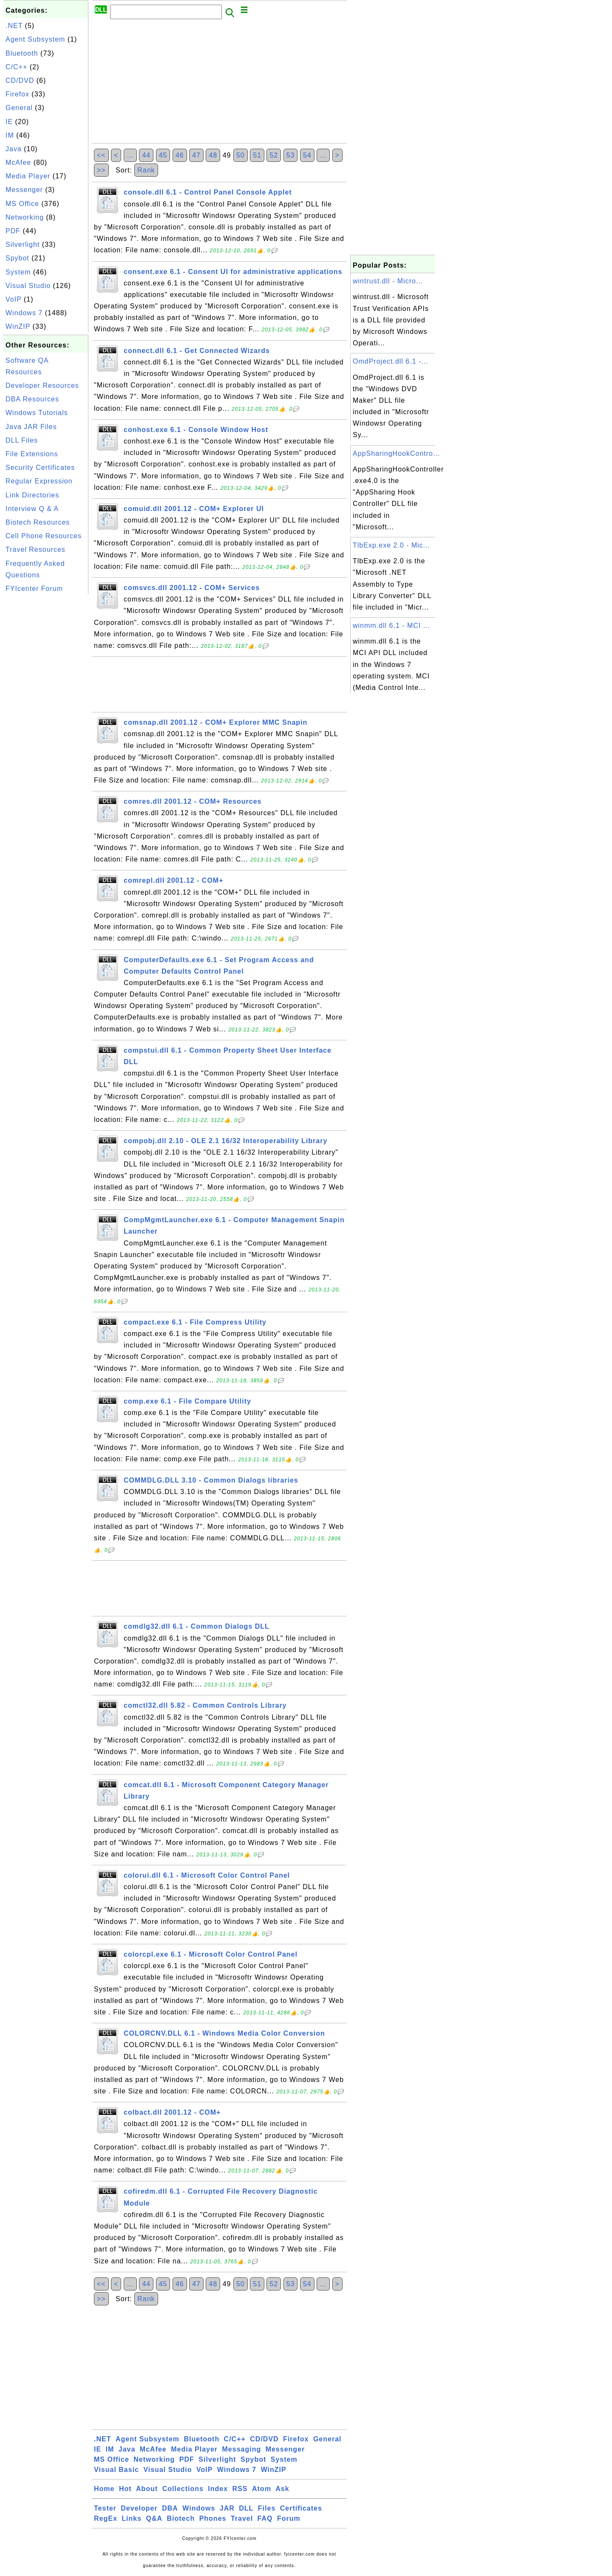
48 (213, 155)
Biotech (181, 2518)
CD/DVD (20, 80)
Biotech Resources (38, 522)
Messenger (24, 189)
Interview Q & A (32, 508)
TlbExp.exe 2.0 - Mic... (391, 545)
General (19, 107)
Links (132, 2518)
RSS (240, 2488)
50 (240, 155)
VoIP (14, 299)
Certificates (301, 2508)
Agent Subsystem (35, 39)
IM (10, 135)
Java (14, 149)
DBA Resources (32, 399)
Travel (242, 2518)
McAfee (18, 162)
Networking (25, 217)
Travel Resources (35, 549)
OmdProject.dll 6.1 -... (390, 361)
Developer (139, 2508)
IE (9, 121)
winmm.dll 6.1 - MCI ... (391, 625)
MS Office (22, 203)
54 (307, 155)
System (18, 272)
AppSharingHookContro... (396, 453)
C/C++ (16, 67)
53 (290, 155)
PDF (13, 230)
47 (196, 155)
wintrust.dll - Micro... (388, 281)
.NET (14, 25)
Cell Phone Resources (44, 535)
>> (101, 170)
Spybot (17, 258)
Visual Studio (28, 285)
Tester (105, 2508)
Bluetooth (22, 53)
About (147, 2488)
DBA (170, 2508)
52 (273, 155)
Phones (213, 2518)
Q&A (154, 2518)
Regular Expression (39, 481)
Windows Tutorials (37, 412)
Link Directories (32, 495)
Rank (146, 170)
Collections (183, 2488)
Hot (125, 2488)
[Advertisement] (45, 723)
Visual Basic (116, 2469)
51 (257, 155)
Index (218, 2488)
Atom (261, 2488)
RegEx (105, 2518)
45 (163, 155)
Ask (282, 2488)
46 (180, 155)
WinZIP (18, 326)
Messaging (241, 2449)
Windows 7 (24, 312)
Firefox (17, 94)
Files (266, 2508)
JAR (227, 2508)
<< (101, 155)
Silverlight (23, 244)
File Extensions (32, 454)
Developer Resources (42, 385)
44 (146, 155)
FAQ (265, 2518)
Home (104, 2488)
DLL (246, 2508)
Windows (198, 2508)
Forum (288, 2518)
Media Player (28, 176)
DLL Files (22, 440)
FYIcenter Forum (34, 588)
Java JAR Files (31, 426)
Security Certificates (40, 467)
